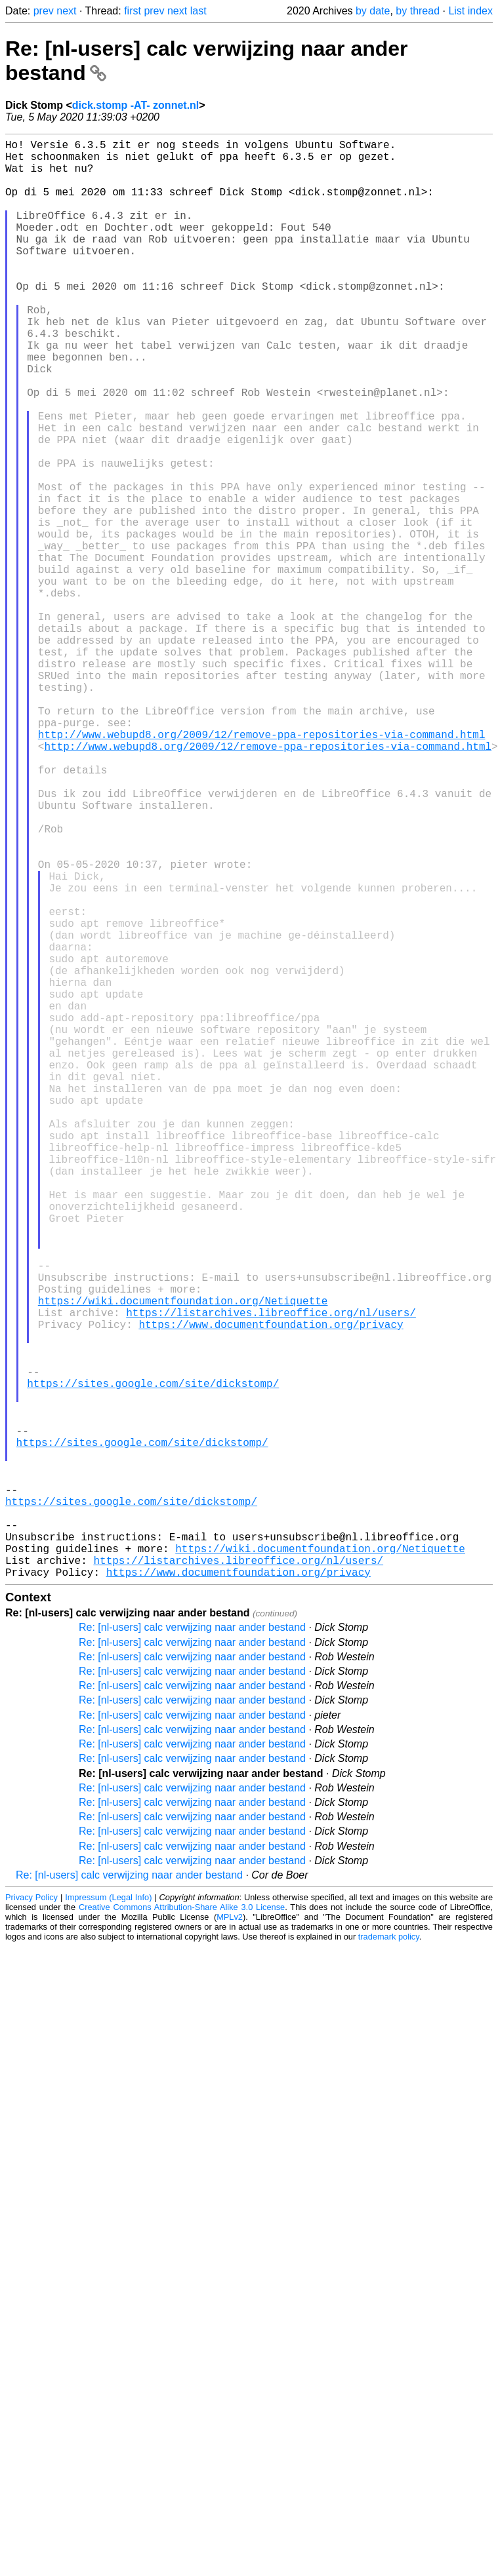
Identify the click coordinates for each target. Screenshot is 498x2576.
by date (373, 10)
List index (470, 10)
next (66, 10)
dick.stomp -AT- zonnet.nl (135, 105)
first (132, 10)
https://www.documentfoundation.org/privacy (270, 1589)
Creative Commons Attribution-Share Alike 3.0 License (182, 2227)
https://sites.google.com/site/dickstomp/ (153, 1661)
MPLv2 (230, 2237)
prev (43, 10)
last (198, 10)
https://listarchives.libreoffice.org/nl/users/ (271, 1574)
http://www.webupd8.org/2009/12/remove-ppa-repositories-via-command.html (262, 868)
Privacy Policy (31, 2217)
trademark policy (388, 2256)
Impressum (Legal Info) (108, 2217)
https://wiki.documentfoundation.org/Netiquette (183, 1560)
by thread (418, 10)
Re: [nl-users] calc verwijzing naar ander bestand (192, 1947)
